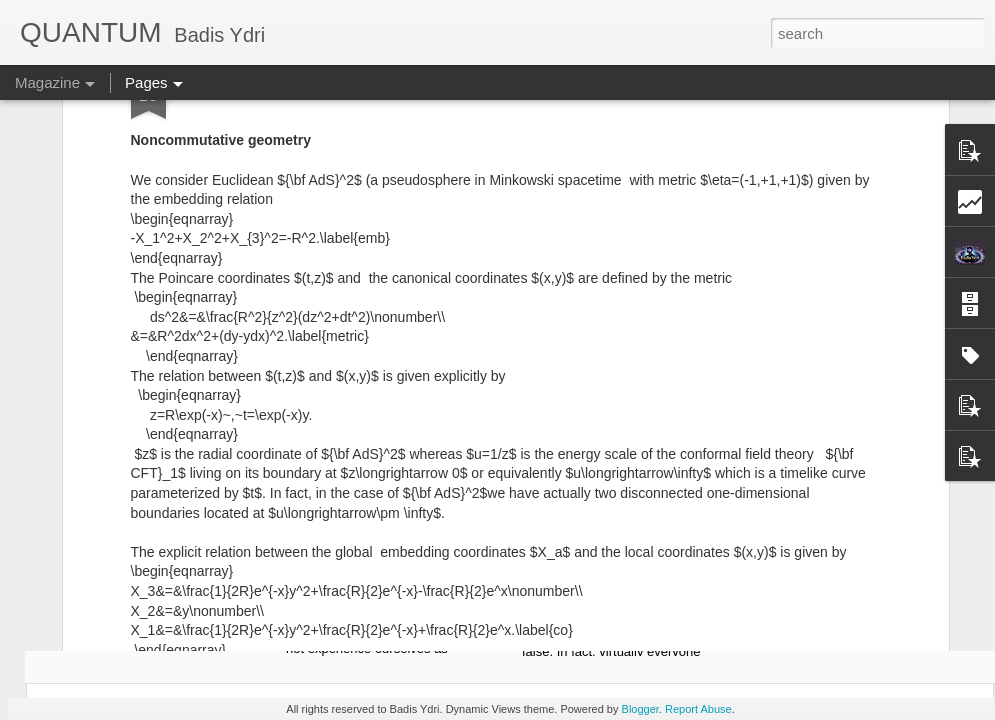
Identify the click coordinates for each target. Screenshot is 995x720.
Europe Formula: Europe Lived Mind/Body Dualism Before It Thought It (153, 381)
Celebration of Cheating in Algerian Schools (628, 372)
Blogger (640, 709)
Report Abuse (698, 709)
